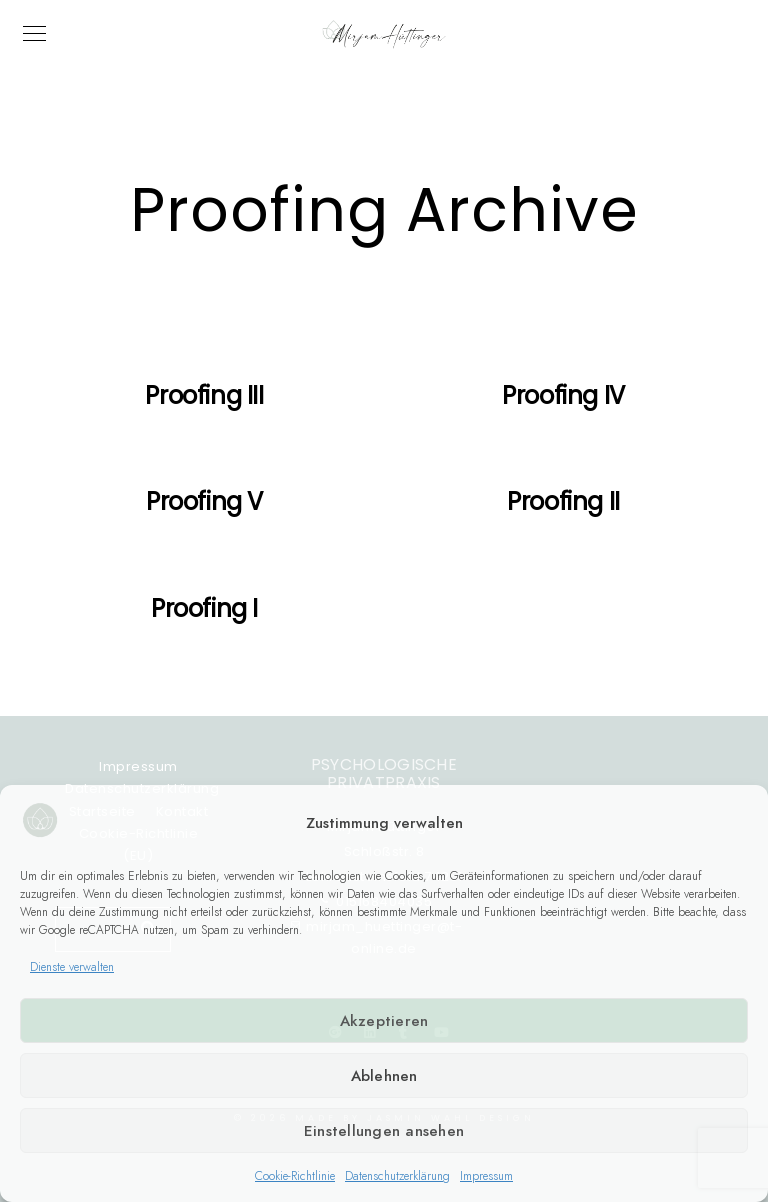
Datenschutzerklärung (397, 1176)
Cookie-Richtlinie (295, 1176)
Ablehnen (384, 1076)
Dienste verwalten (72, 967)
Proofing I (204, 608)
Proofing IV (563, 395)
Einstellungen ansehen (384, 1131)
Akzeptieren (384, 1021)
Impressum (486, 1176)
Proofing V (204, 501)
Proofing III (204, 395)
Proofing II (563, 501)
